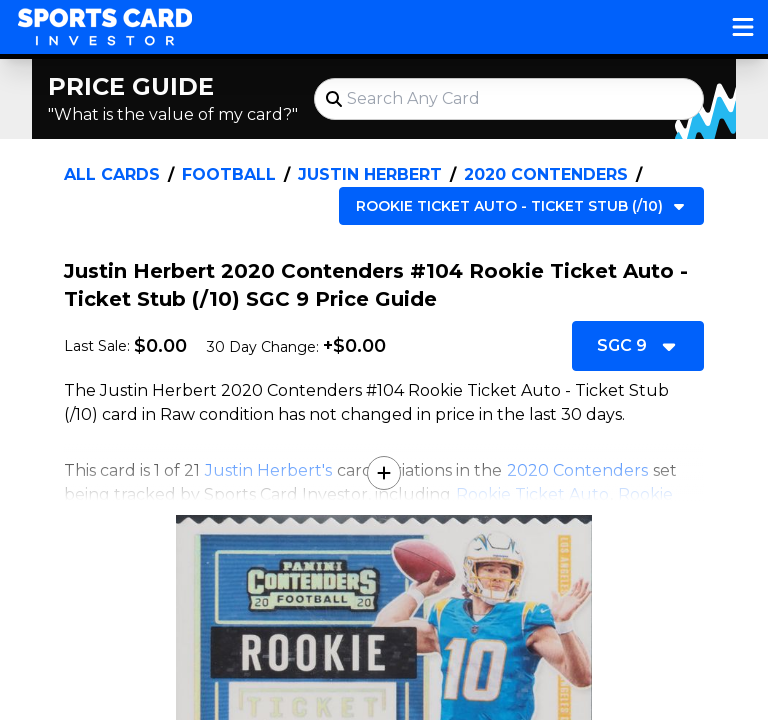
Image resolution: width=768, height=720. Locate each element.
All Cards (112, 174)
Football (229, 174)
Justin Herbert (370, 174)
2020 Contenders (546, 174)
